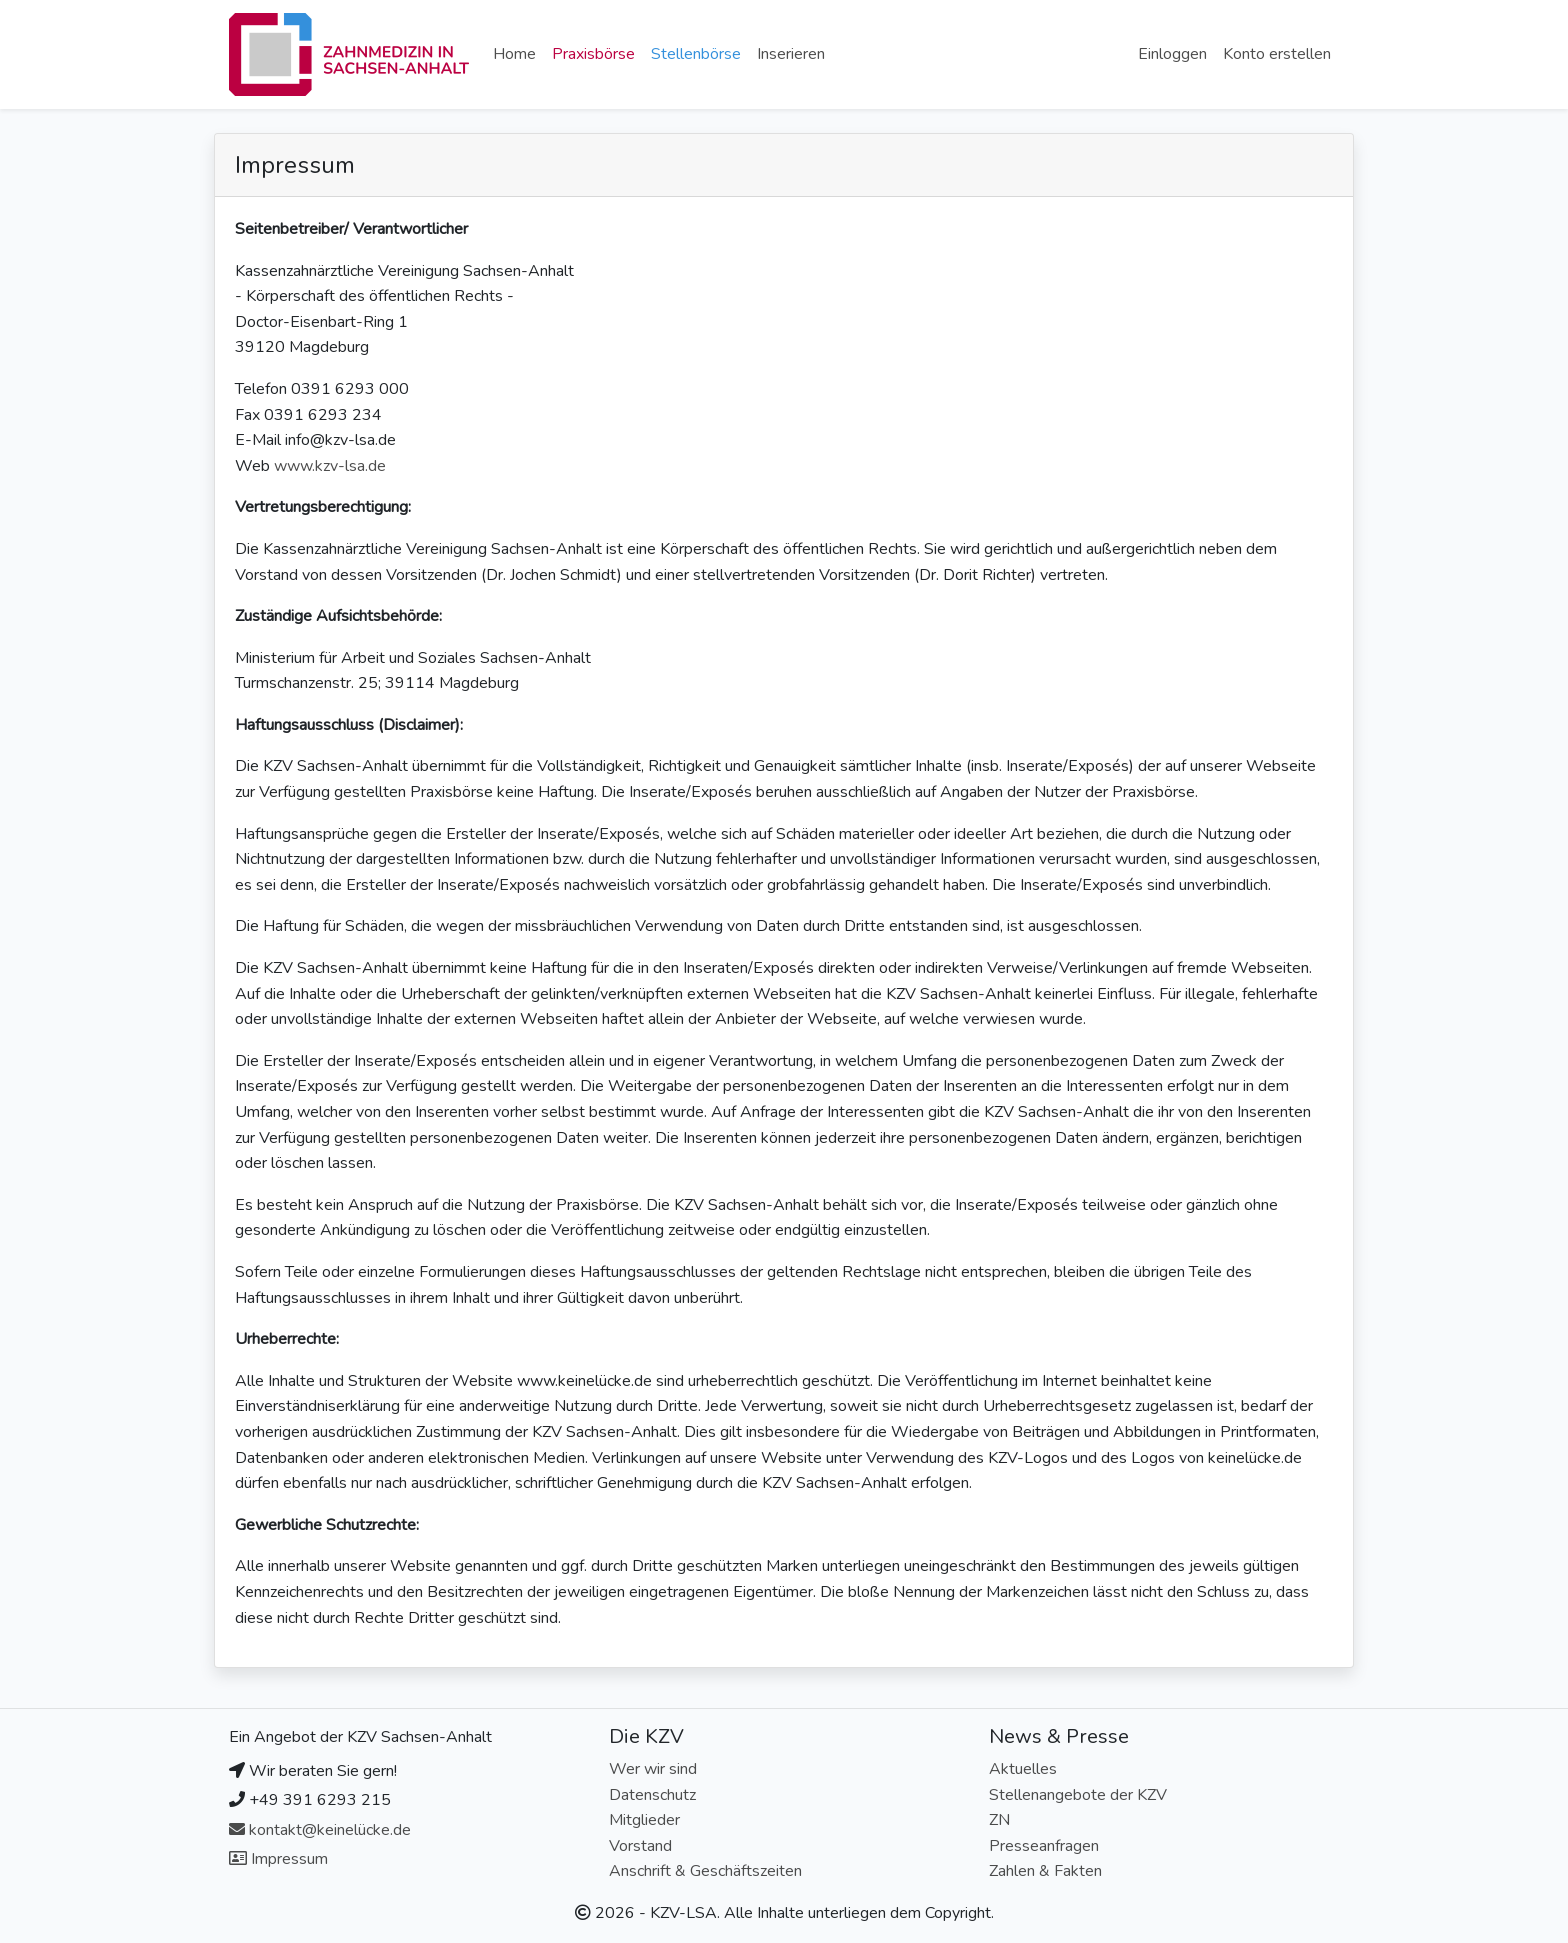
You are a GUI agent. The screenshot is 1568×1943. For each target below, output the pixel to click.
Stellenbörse (696, 54)
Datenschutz (652, 1795)
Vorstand (640, 1846)
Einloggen (1172, 54)
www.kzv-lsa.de (330, 466)
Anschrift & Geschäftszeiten (705, 1871)
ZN (999, 1820)
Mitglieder (644, 1820)
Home (514, 54)
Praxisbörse (593, 54)
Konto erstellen (1277, 54)
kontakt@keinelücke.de (320, 1830)
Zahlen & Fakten (1045, 1871)
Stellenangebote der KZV (1078, 1795)
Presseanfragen (1044, 1846)
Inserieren (791, 54)
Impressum (278, 1859)
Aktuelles (1023, 1769)
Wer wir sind (653, 1769)
